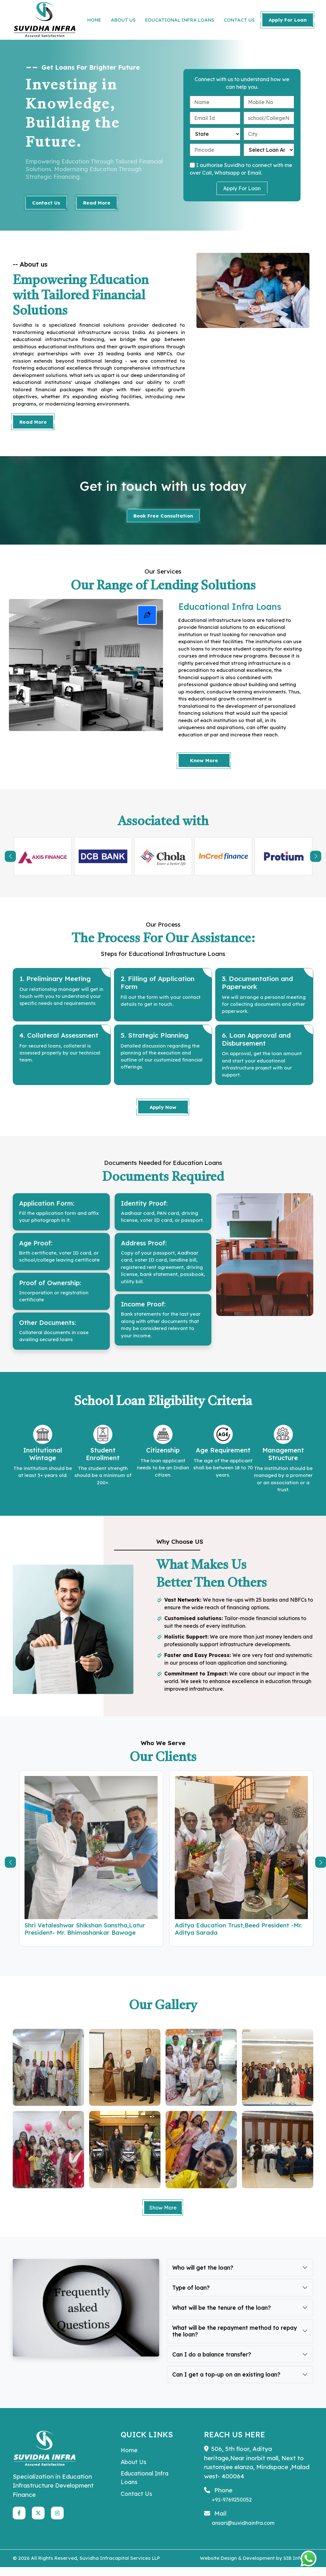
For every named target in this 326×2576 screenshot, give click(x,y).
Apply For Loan (288, 20)
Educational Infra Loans (146, 2488)
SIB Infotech (298, 2567)
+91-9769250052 (232, 2508)
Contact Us (46, 203)
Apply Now (163, 1110)
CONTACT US (239, 20)
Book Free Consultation (163, 516)
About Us (134, 2471)
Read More (96, 203)
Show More (163, 2215)
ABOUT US (123, 20)
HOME (94, 20)
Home (129, 2459)
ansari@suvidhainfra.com (243, 2532)
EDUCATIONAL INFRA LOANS (179, 20)
